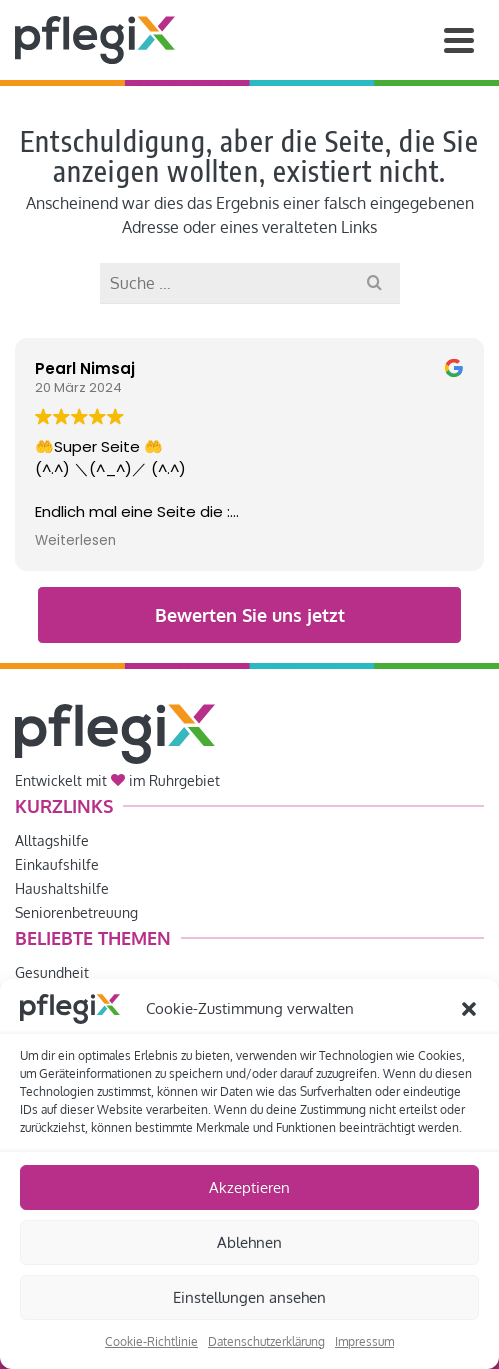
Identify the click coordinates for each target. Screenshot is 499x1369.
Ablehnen (249, 1242)
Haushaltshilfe (62, 888)
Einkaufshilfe (57, 864)
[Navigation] (459, 40)
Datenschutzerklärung (266, 1341)
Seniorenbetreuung (76, 912)
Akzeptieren (249, 1187)
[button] (469, 1009)
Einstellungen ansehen (249, 1297)
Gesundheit (52, 972)
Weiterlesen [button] (75, 541)
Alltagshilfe (52, 840)
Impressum (364, 1341)
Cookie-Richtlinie (151, 1341)
